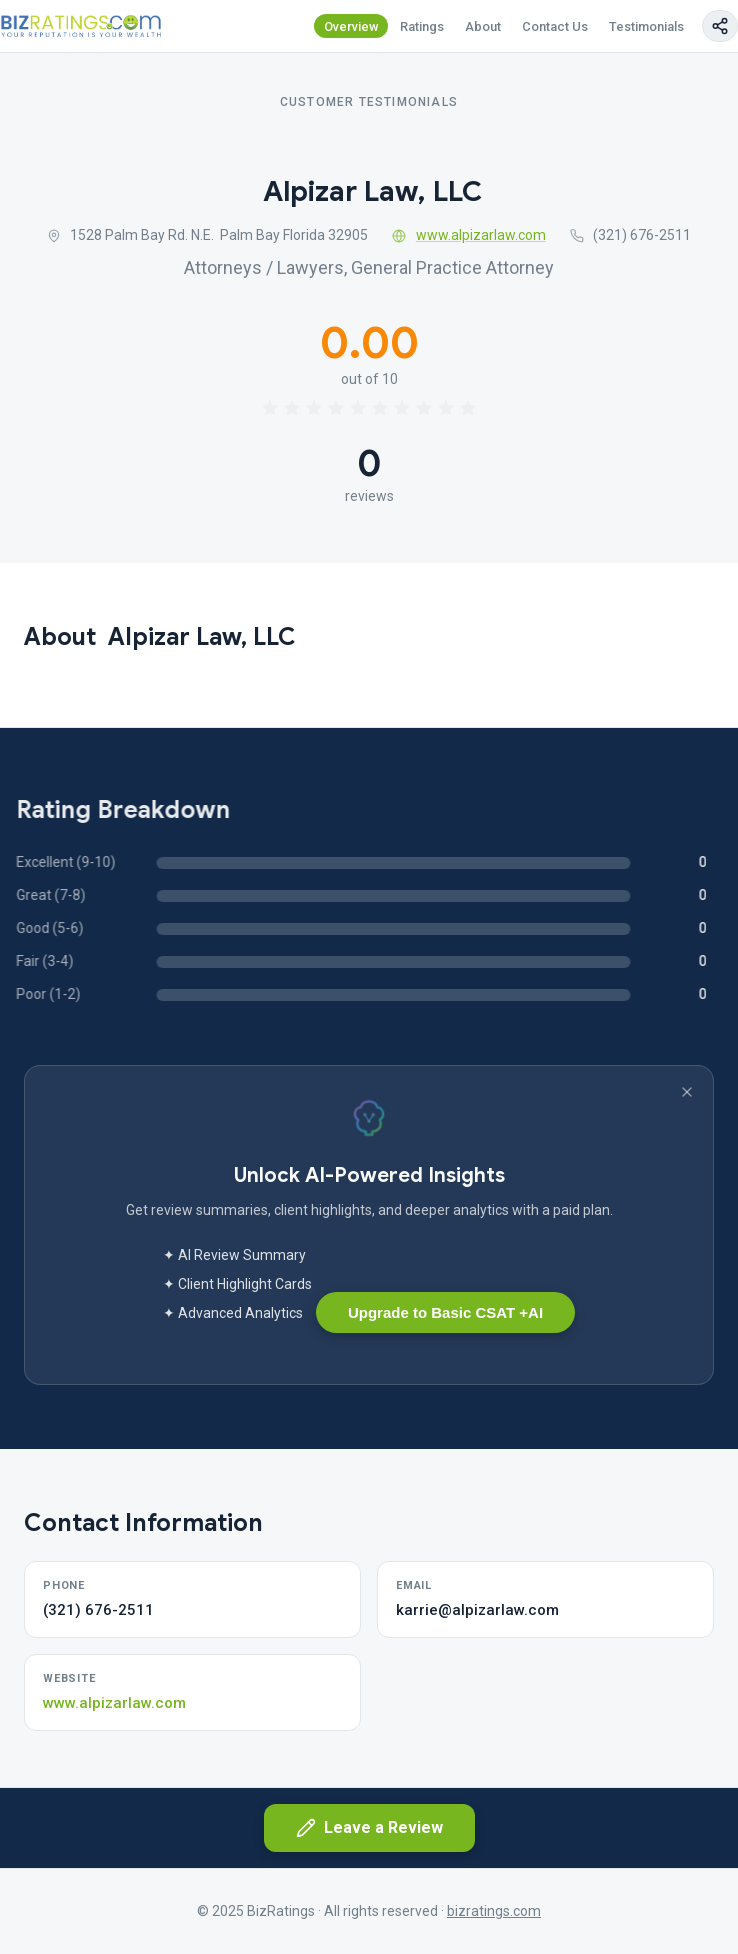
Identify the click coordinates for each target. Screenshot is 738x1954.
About (483, 26)
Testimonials (646, 26)
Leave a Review (369, 1828)
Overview (351, 26)
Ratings (422, 26)
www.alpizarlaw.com (469, 235)
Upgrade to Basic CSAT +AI (445, 1312)
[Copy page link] (720, 26)
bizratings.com (494, 1911)
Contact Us (555, 26)
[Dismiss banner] (687, 1092)
